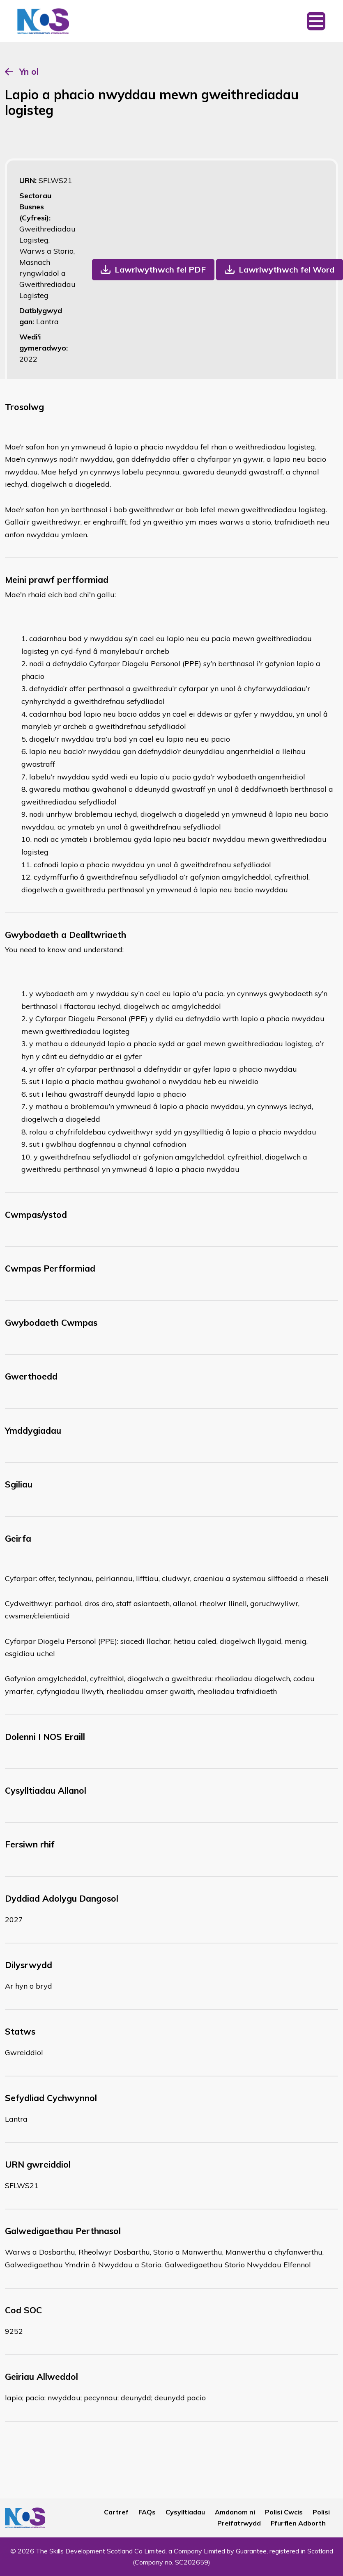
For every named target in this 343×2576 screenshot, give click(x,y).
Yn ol (29, 71)
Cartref (116, 2512)
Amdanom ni (235, 2512)
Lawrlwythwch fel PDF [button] (160, 269)
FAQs (147, 2512)
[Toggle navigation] (316, 21)
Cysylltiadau (185, 2512)
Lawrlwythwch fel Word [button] (286, 269)
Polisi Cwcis (284, 2512)
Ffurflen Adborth (298, 2523)
